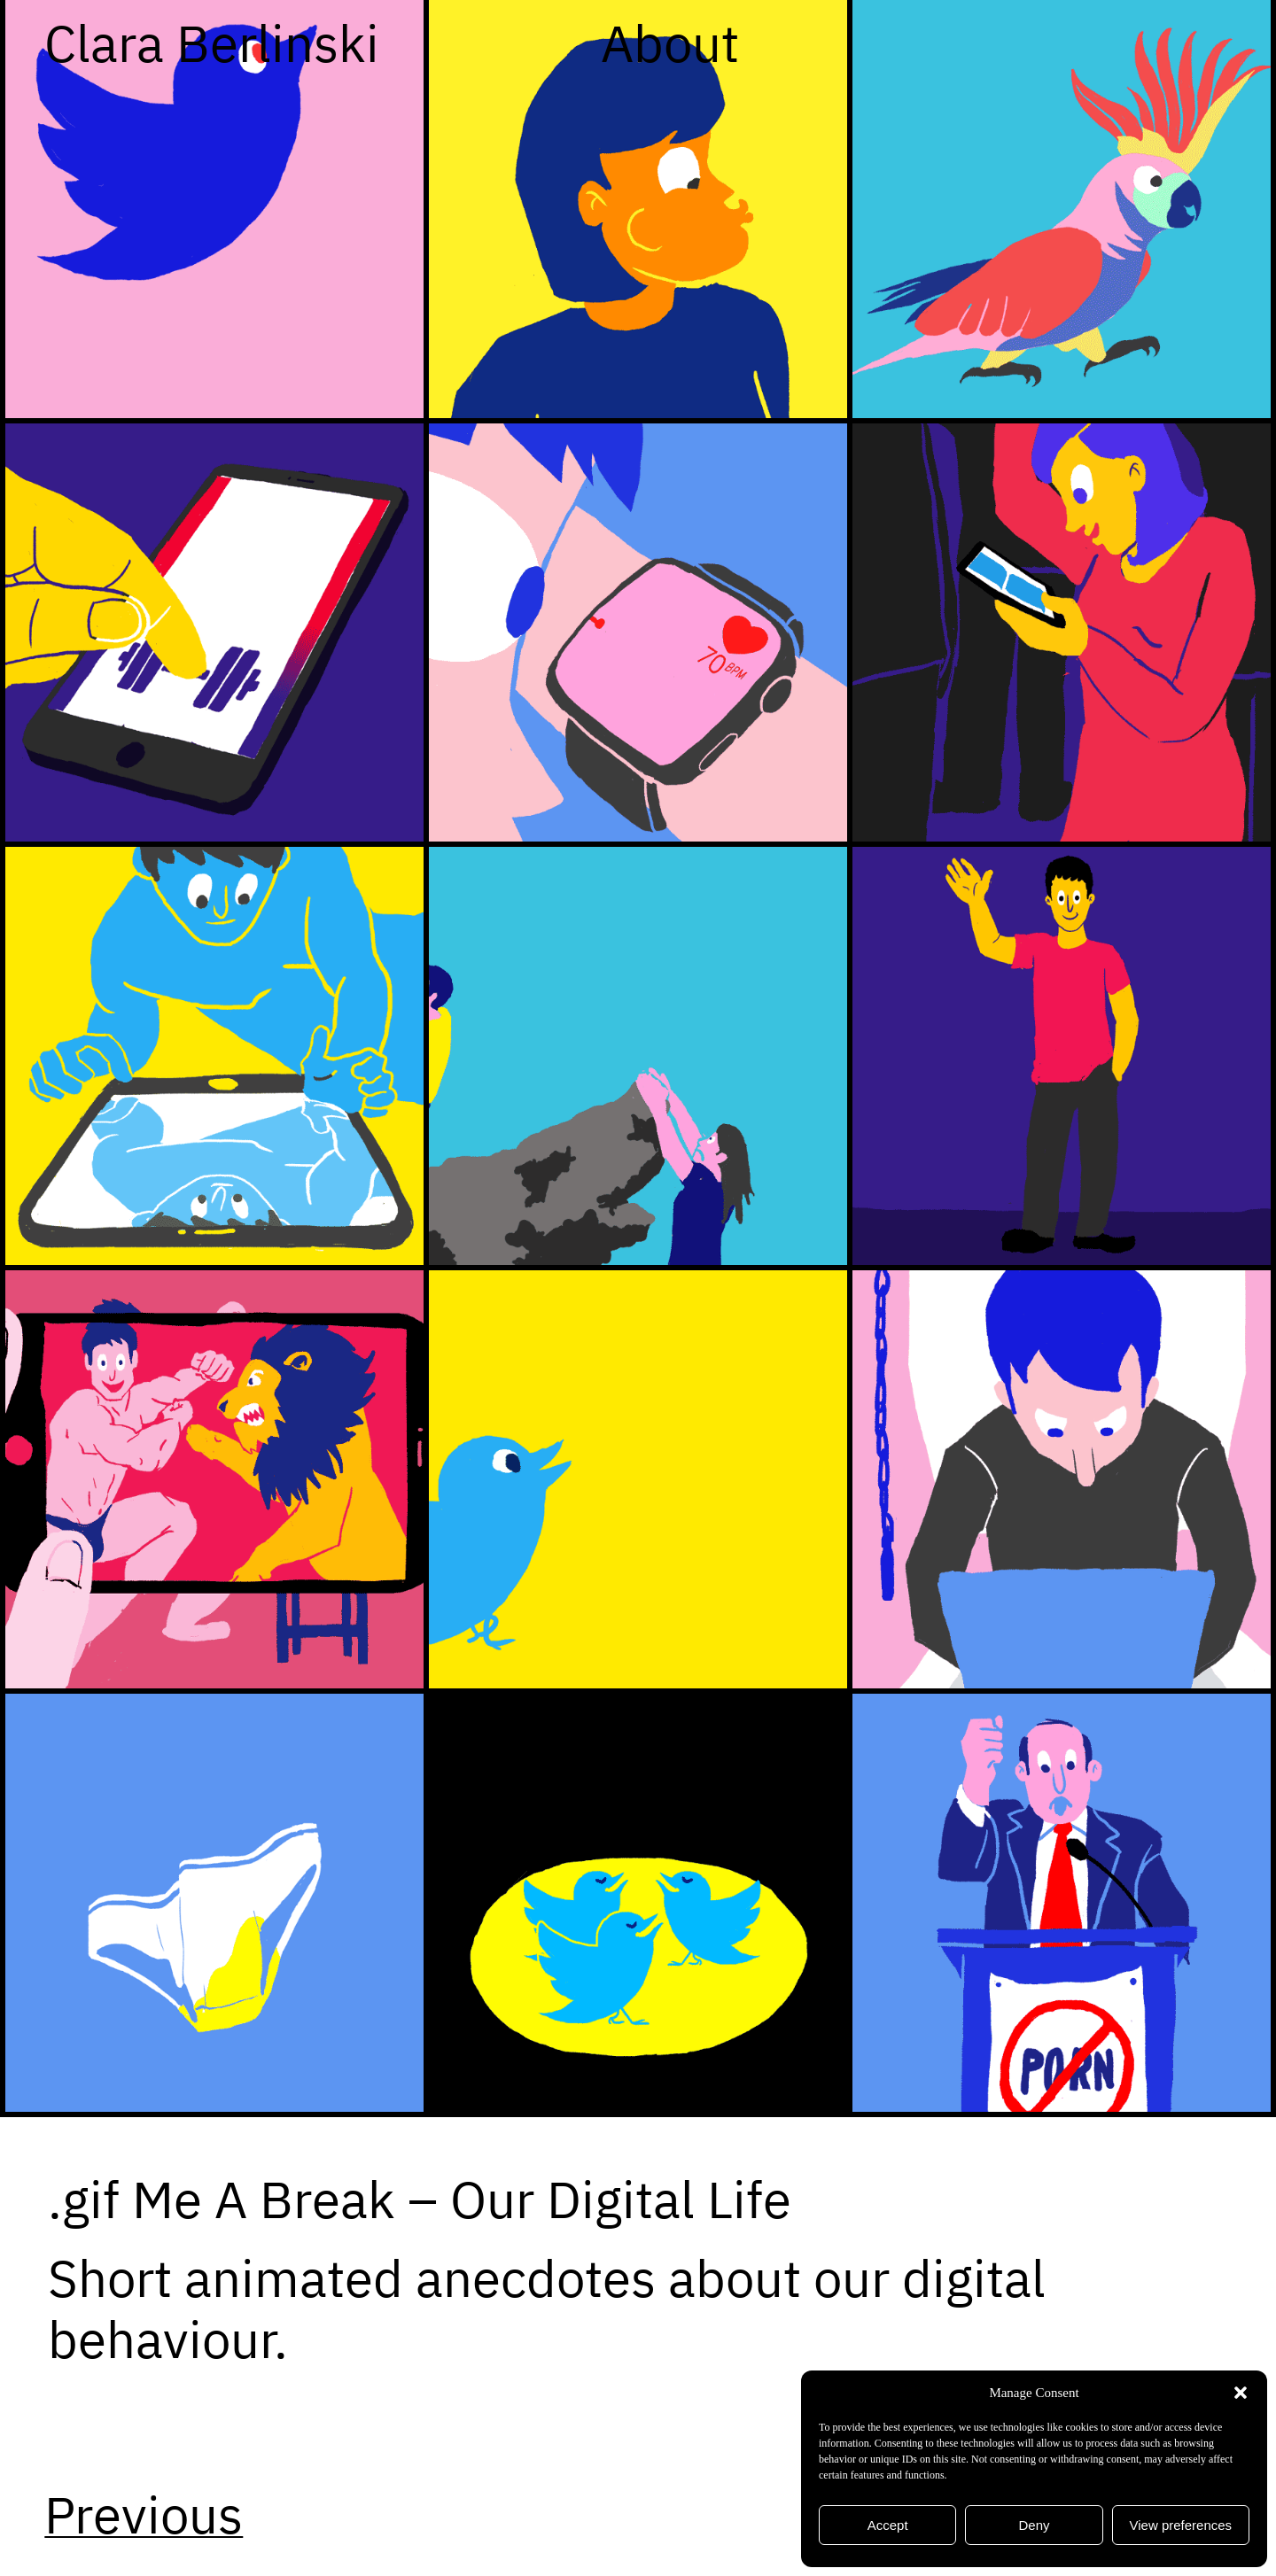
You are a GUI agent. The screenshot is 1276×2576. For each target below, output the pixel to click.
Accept (888, 2525)
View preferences (1181, 2525)
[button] (1240, 2392)
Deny (1033, 2525)
